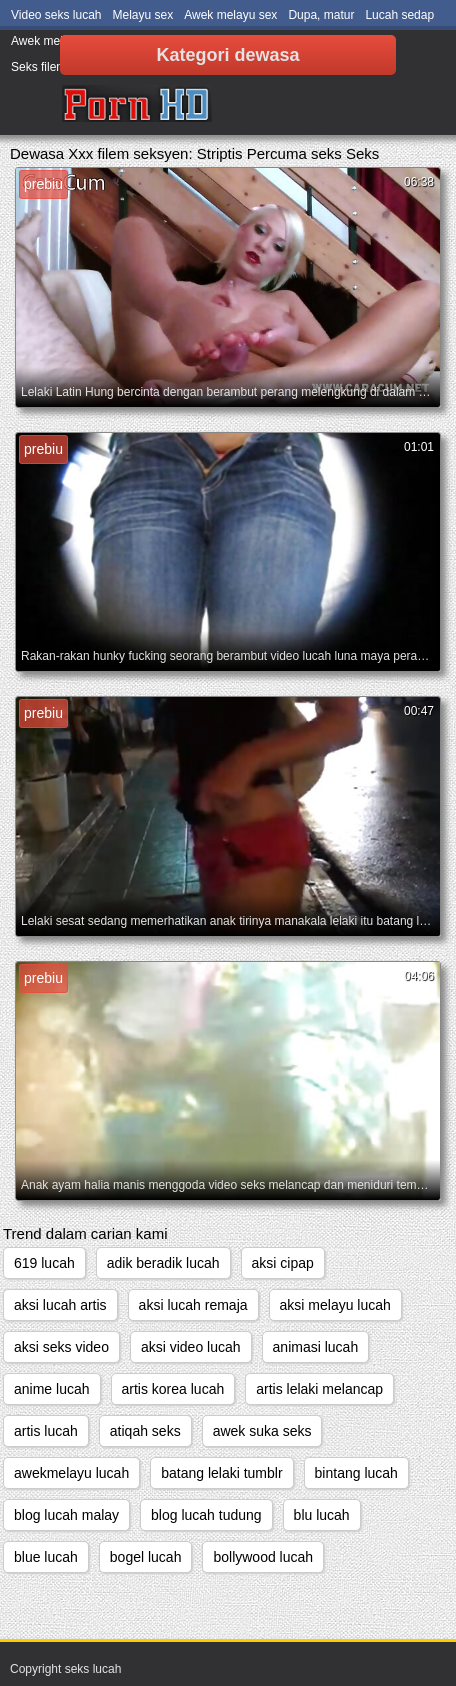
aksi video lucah (191, 1347)
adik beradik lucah (163, 1263)
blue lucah (46, 1557)
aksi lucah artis (60, 1305)
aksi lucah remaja (193, 1305)
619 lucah (44, 1263)
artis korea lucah (173, 1389)
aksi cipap (283, 1263)
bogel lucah (146, 1557)
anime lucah (52, 1389)
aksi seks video (61, 1347)
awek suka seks (262, 1431)
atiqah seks (145, 1431)
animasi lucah (316, 1347)
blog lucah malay (66, 1515)
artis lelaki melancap (319, 1389)
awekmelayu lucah (71, 1473)
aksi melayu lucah (335, 1305)
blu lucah (322, 1515)
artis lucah (46, 1431)
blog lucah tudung (206, 1515)
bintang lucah (356, 1473)
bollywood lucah (263, 1557)
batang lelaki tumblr (221, 1473)
